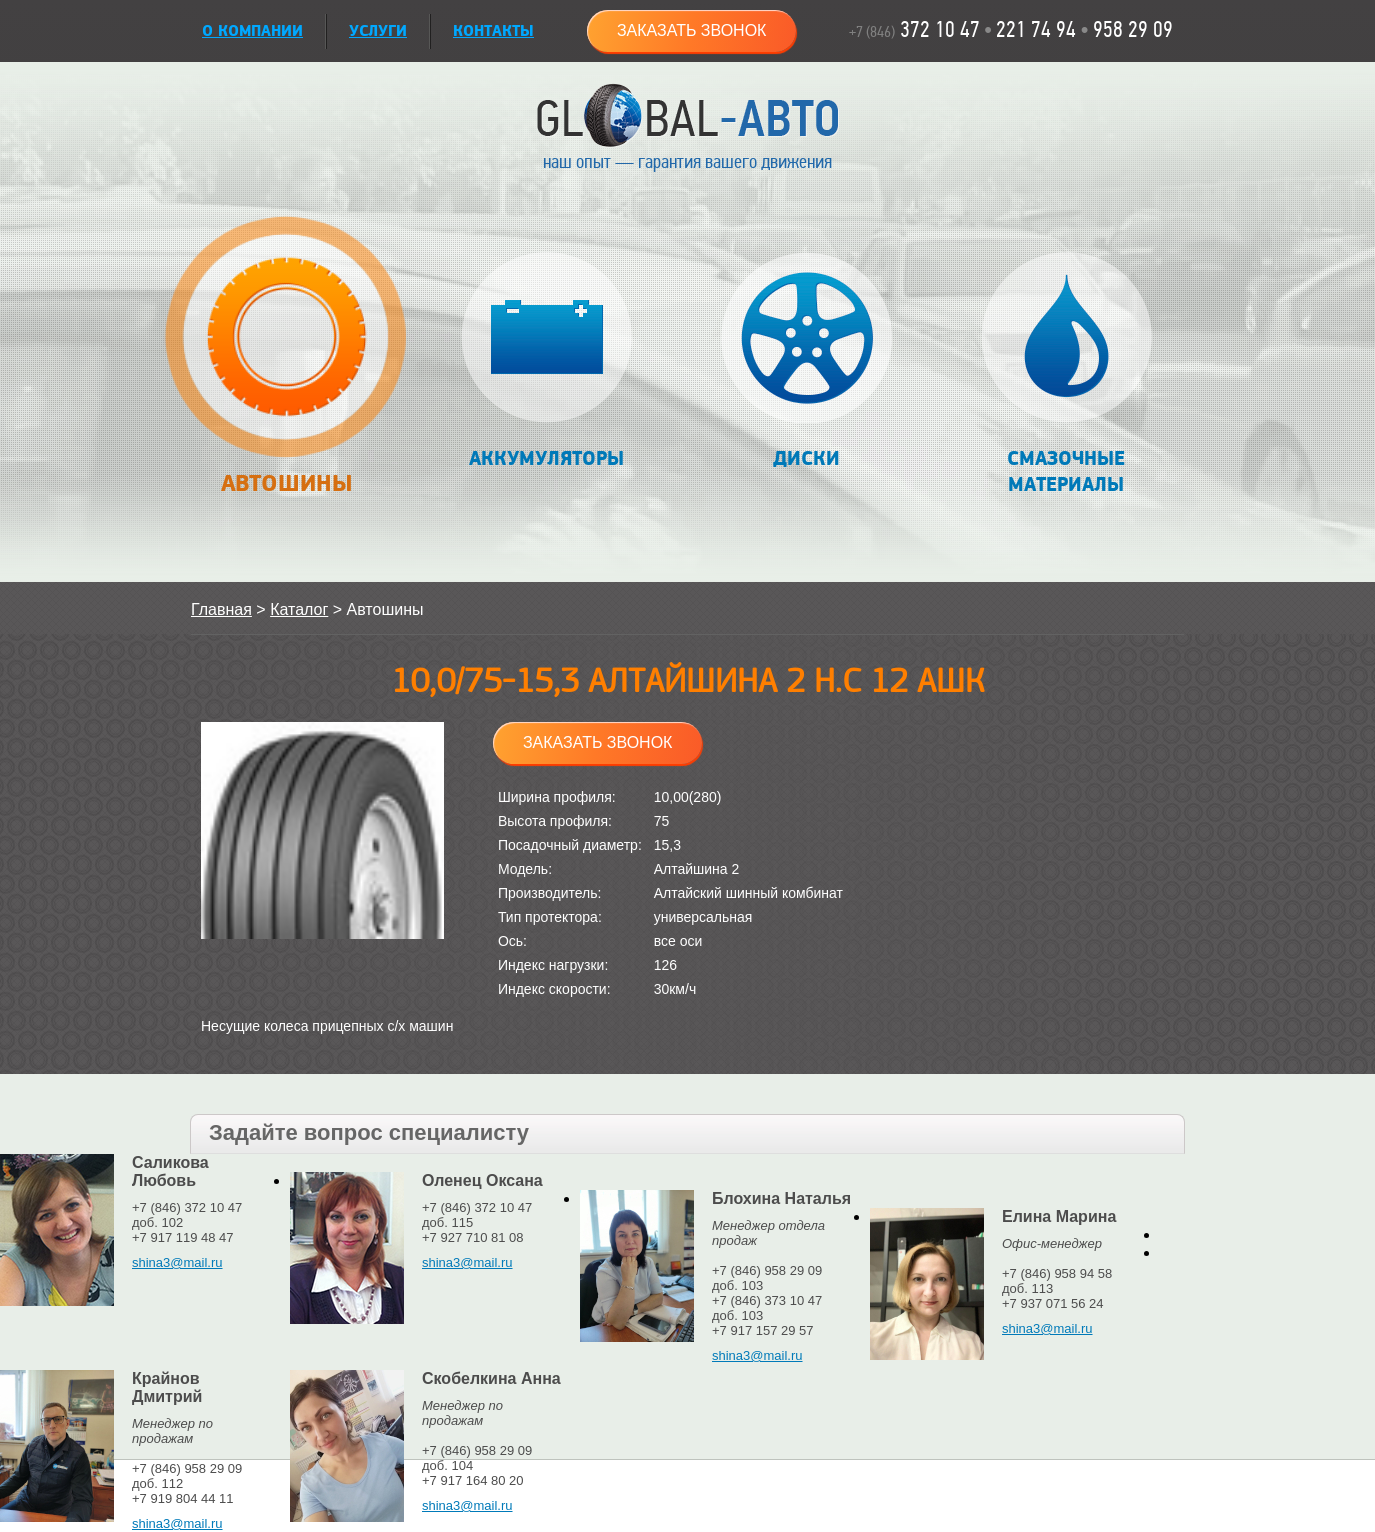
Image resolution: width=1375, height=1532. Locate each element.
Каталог (299, 609)
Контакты (493, 31)
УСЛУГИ (378, 31)
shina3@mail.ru (177, 1262)
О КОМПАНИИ (252, 31)
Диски (806, 361)
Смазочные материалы (1066, 374)
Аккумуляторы (546, 361)
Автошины (285, 366)
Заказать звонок (692, 30)
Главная (221, 609)
